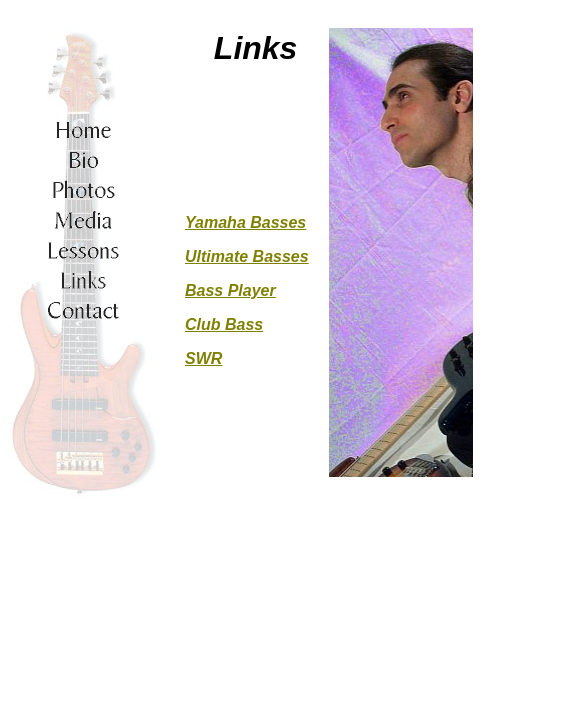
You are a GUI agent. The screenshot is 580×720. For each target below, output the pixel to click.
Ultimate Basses (247, 256)
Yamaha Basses (245, 222)
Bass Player (230, 290)
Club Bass (224, 324)
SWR (203, 358)
